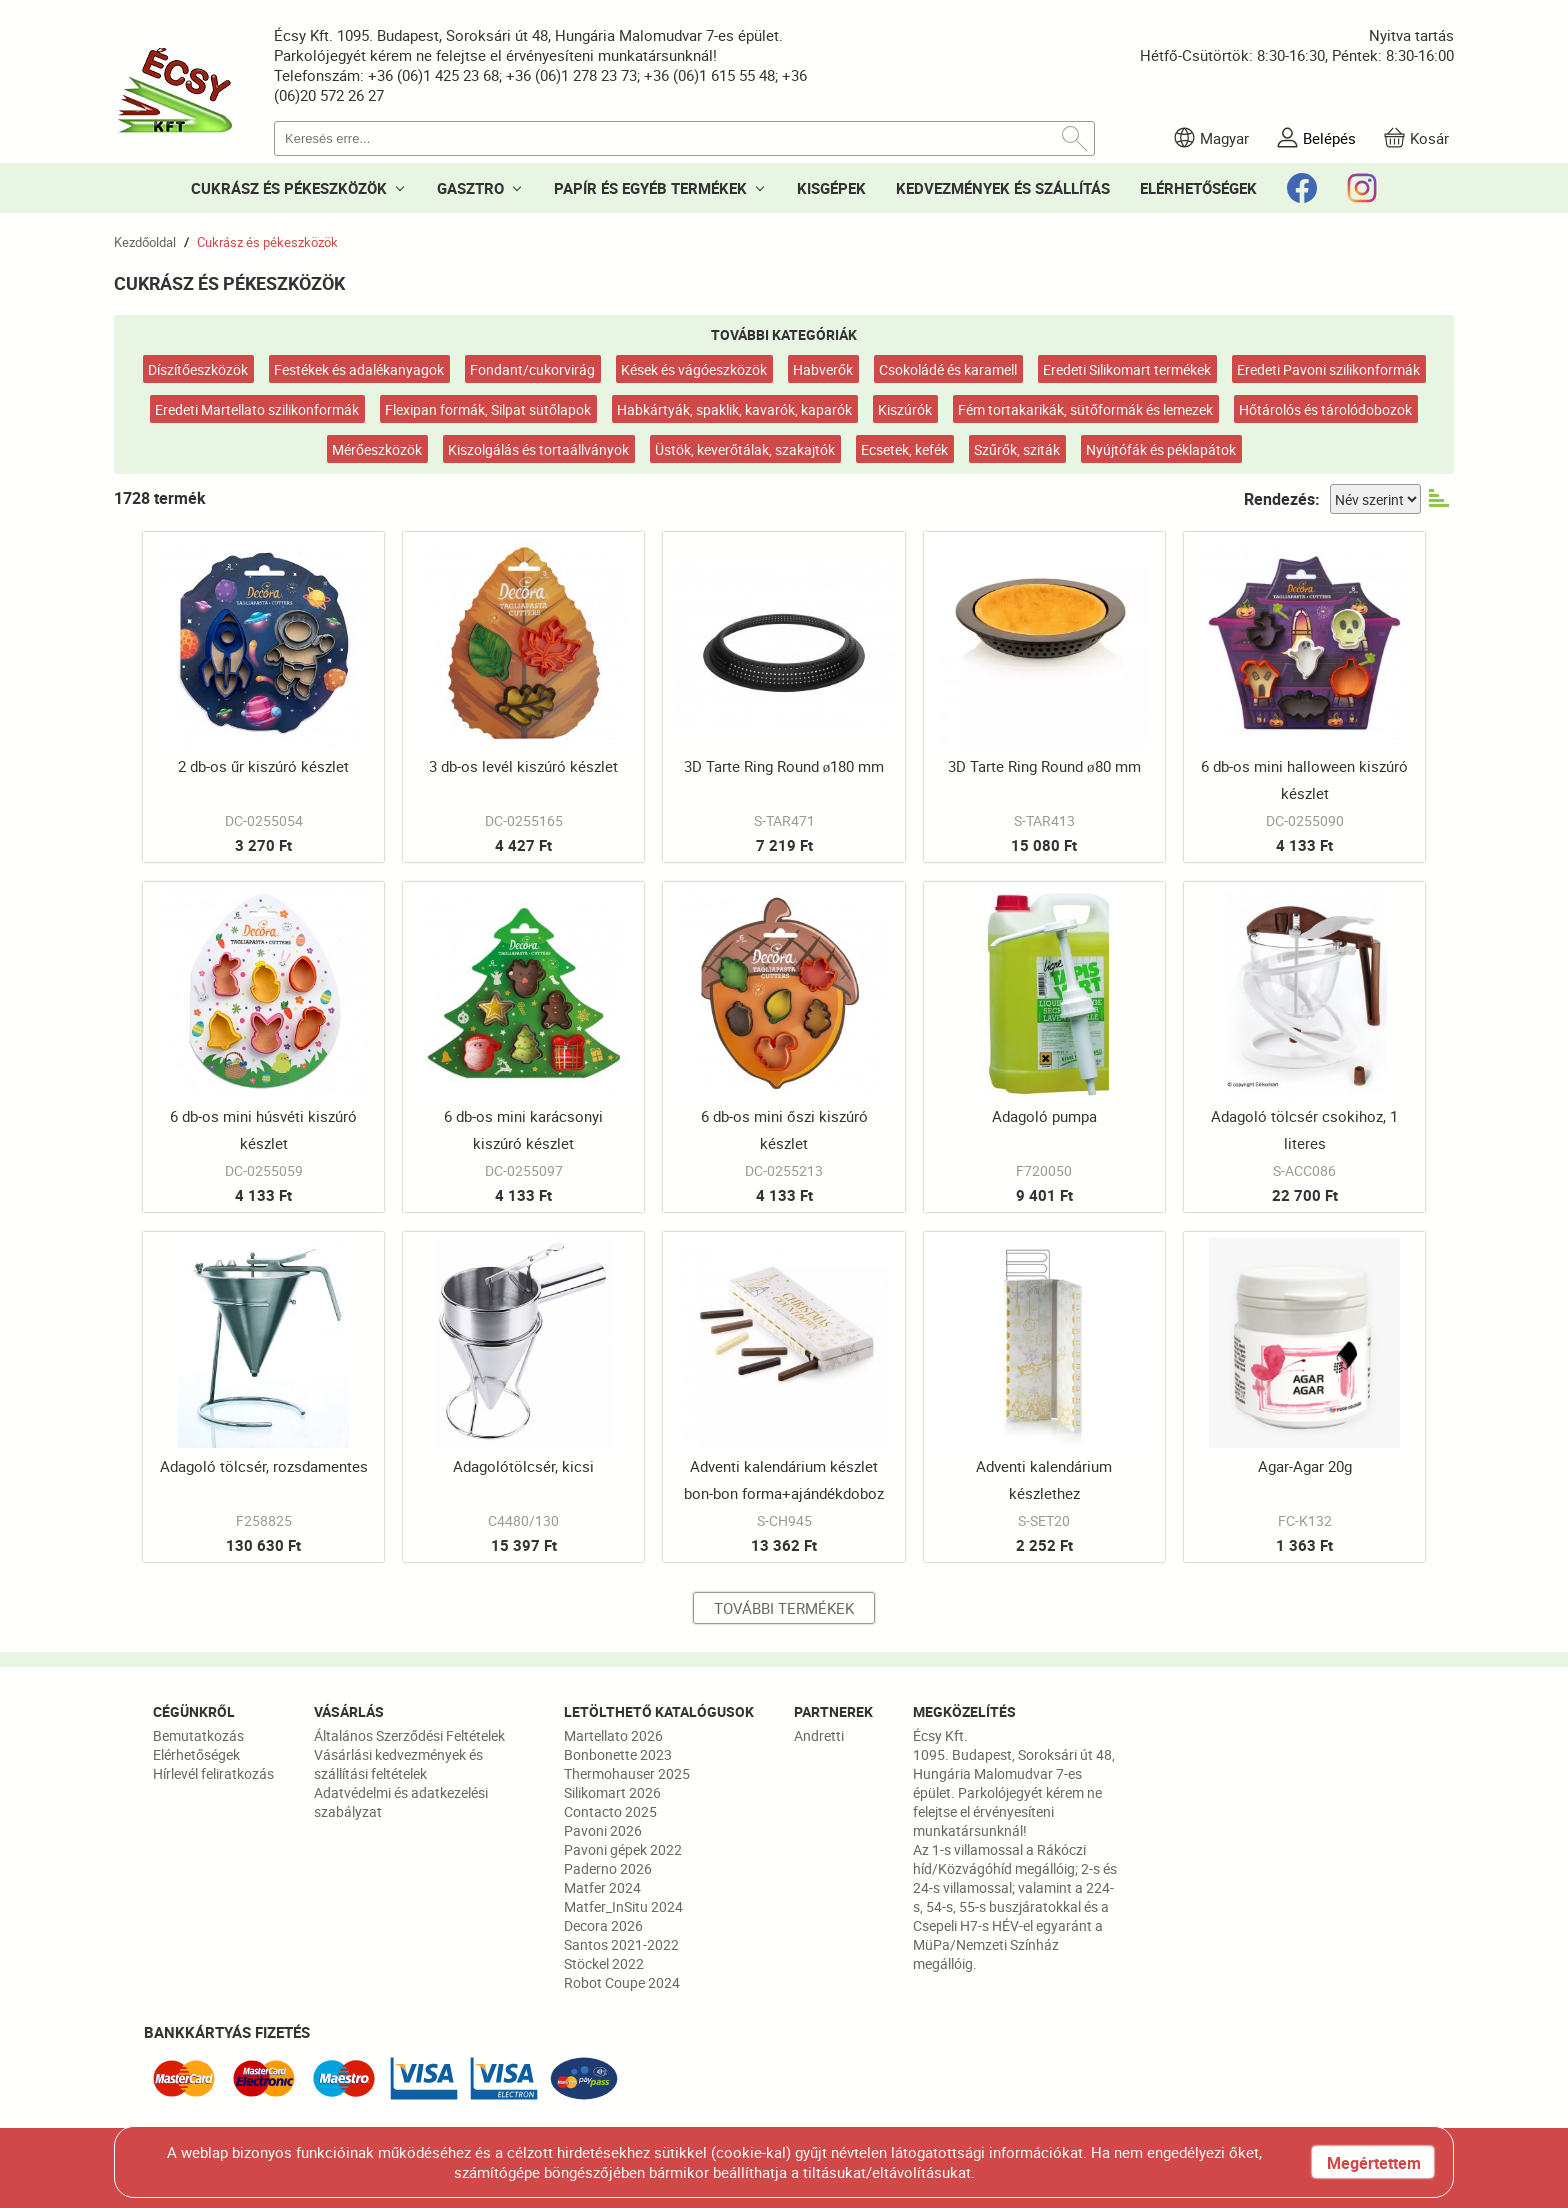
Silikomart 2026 (612, 1792)
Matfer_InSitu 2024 (623, 1906)
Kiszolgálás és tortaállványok (538, 449)
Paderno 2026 (608, 1868)
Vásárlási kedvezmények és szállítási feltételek (398, 1764)
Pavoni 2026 (603, 1830)
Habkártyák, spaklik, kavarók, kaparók (734, 409)
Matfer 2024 (602, 1887)
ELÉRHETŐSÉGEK (1198, 188)
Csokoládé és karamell (948, 369)
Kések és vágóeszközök (694, 369)
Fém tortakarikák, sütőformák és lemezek (1085, 409)
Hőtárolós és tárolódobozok (1325, 409)
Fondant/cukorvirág (532, 369)
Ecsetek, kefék (904, 449)
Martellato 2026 (613, 1735)
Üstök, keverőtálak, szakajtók (745, 449)
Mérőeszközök (377, 449)
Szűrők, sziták (1017, 449)
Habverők (823, 369)
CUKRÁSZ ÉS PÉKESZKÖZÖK (289, 188)
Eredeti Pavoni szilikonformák (1328, 369)
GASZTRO (470, 188)
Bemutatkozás (198, 1735)
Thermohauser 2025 (627, 1773)
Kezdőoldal (145, 242)
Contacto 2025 (610, 1811)
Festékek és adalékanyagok (359, 369)
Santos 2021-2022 (621, 1944)
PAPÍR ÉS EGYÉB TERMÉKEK (650, 188)
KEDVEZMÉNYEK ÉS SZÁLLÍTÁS (1003, 188)
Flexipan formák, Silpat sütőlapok (488, 409)
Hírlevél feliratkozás (213, 1773)
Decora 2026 (603, 1925)
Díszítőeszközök (198, 369)
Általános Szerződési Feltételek (409, 1735)
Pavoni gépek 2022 (623, 1849)
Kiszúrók (905, 409)
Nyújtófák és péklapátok (1161, 449)
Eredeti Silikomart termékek (1127, 369)
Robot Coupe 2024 (622, 1982)
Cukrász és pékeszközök (267, 242)
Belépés (1329, 138)
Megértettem (1374, 2163)
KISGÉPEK (831, 188)
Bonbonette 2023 (618, 1754)
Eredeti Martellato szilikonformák (257, 409)
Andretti (819, 1735)
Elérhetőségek (196, 1754)
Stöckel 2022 (604, 1963)
